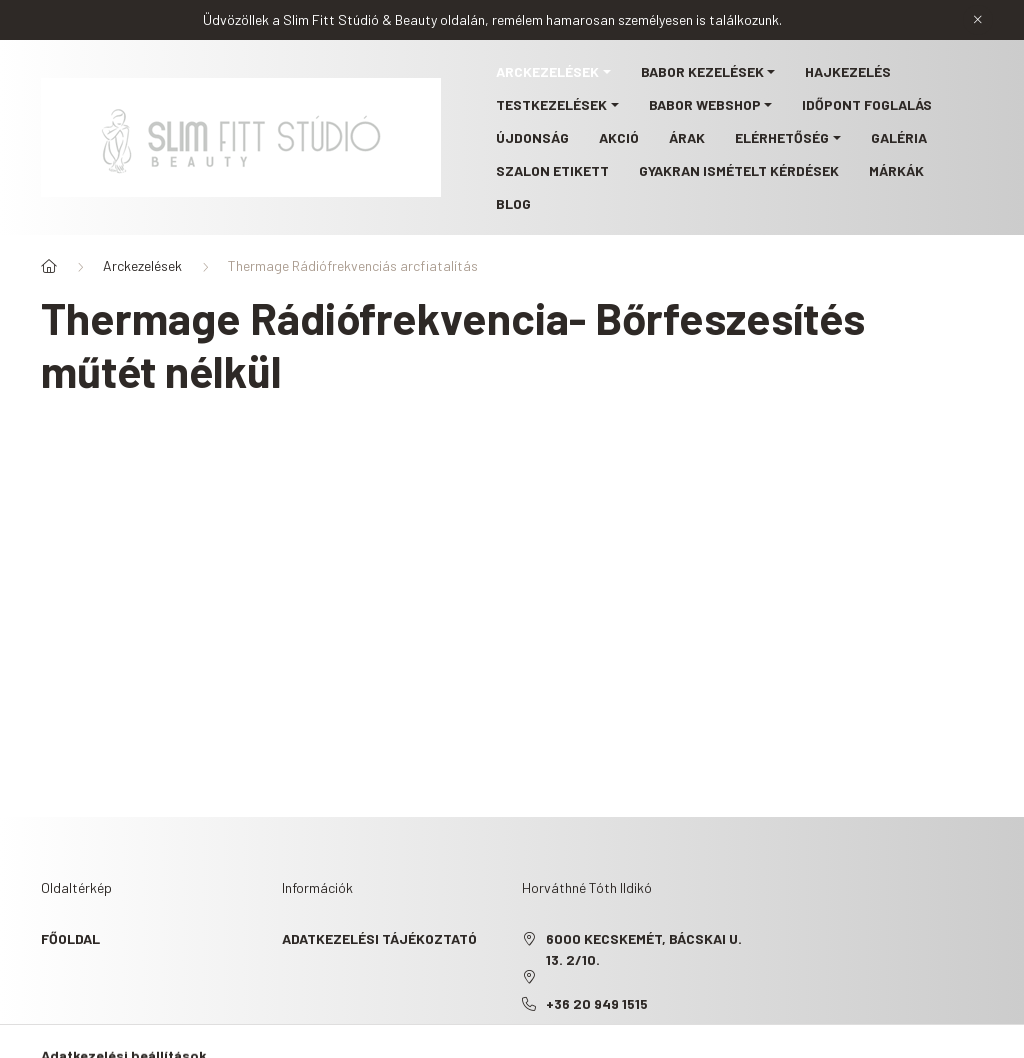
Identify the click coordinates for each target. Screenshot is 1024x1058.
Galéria (899, 137)
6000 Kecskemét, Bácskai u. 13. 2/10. (644, 949)
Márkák (896, 170)
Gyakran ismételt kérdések (739, 170)
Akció (619, 137)
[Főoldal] (49, 266)
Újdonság (532, 137)
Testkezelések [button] (551, 104)
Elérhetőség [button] (782, 137)
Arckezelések (142, 265)
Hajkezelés (848, 71)
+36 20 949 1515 (597, 1003)
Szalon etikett (552, 170)
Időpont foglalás (867, 104)
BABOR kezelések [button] (702, 71)
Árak (687, 137)
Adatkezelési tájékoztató (379, 938)
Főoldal (70, 938)
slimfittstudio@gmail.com (643, 1033)
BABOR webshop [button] (705, 104)
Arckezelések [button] (547, 71)
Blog (513, 203)
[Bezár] (978, 20)
